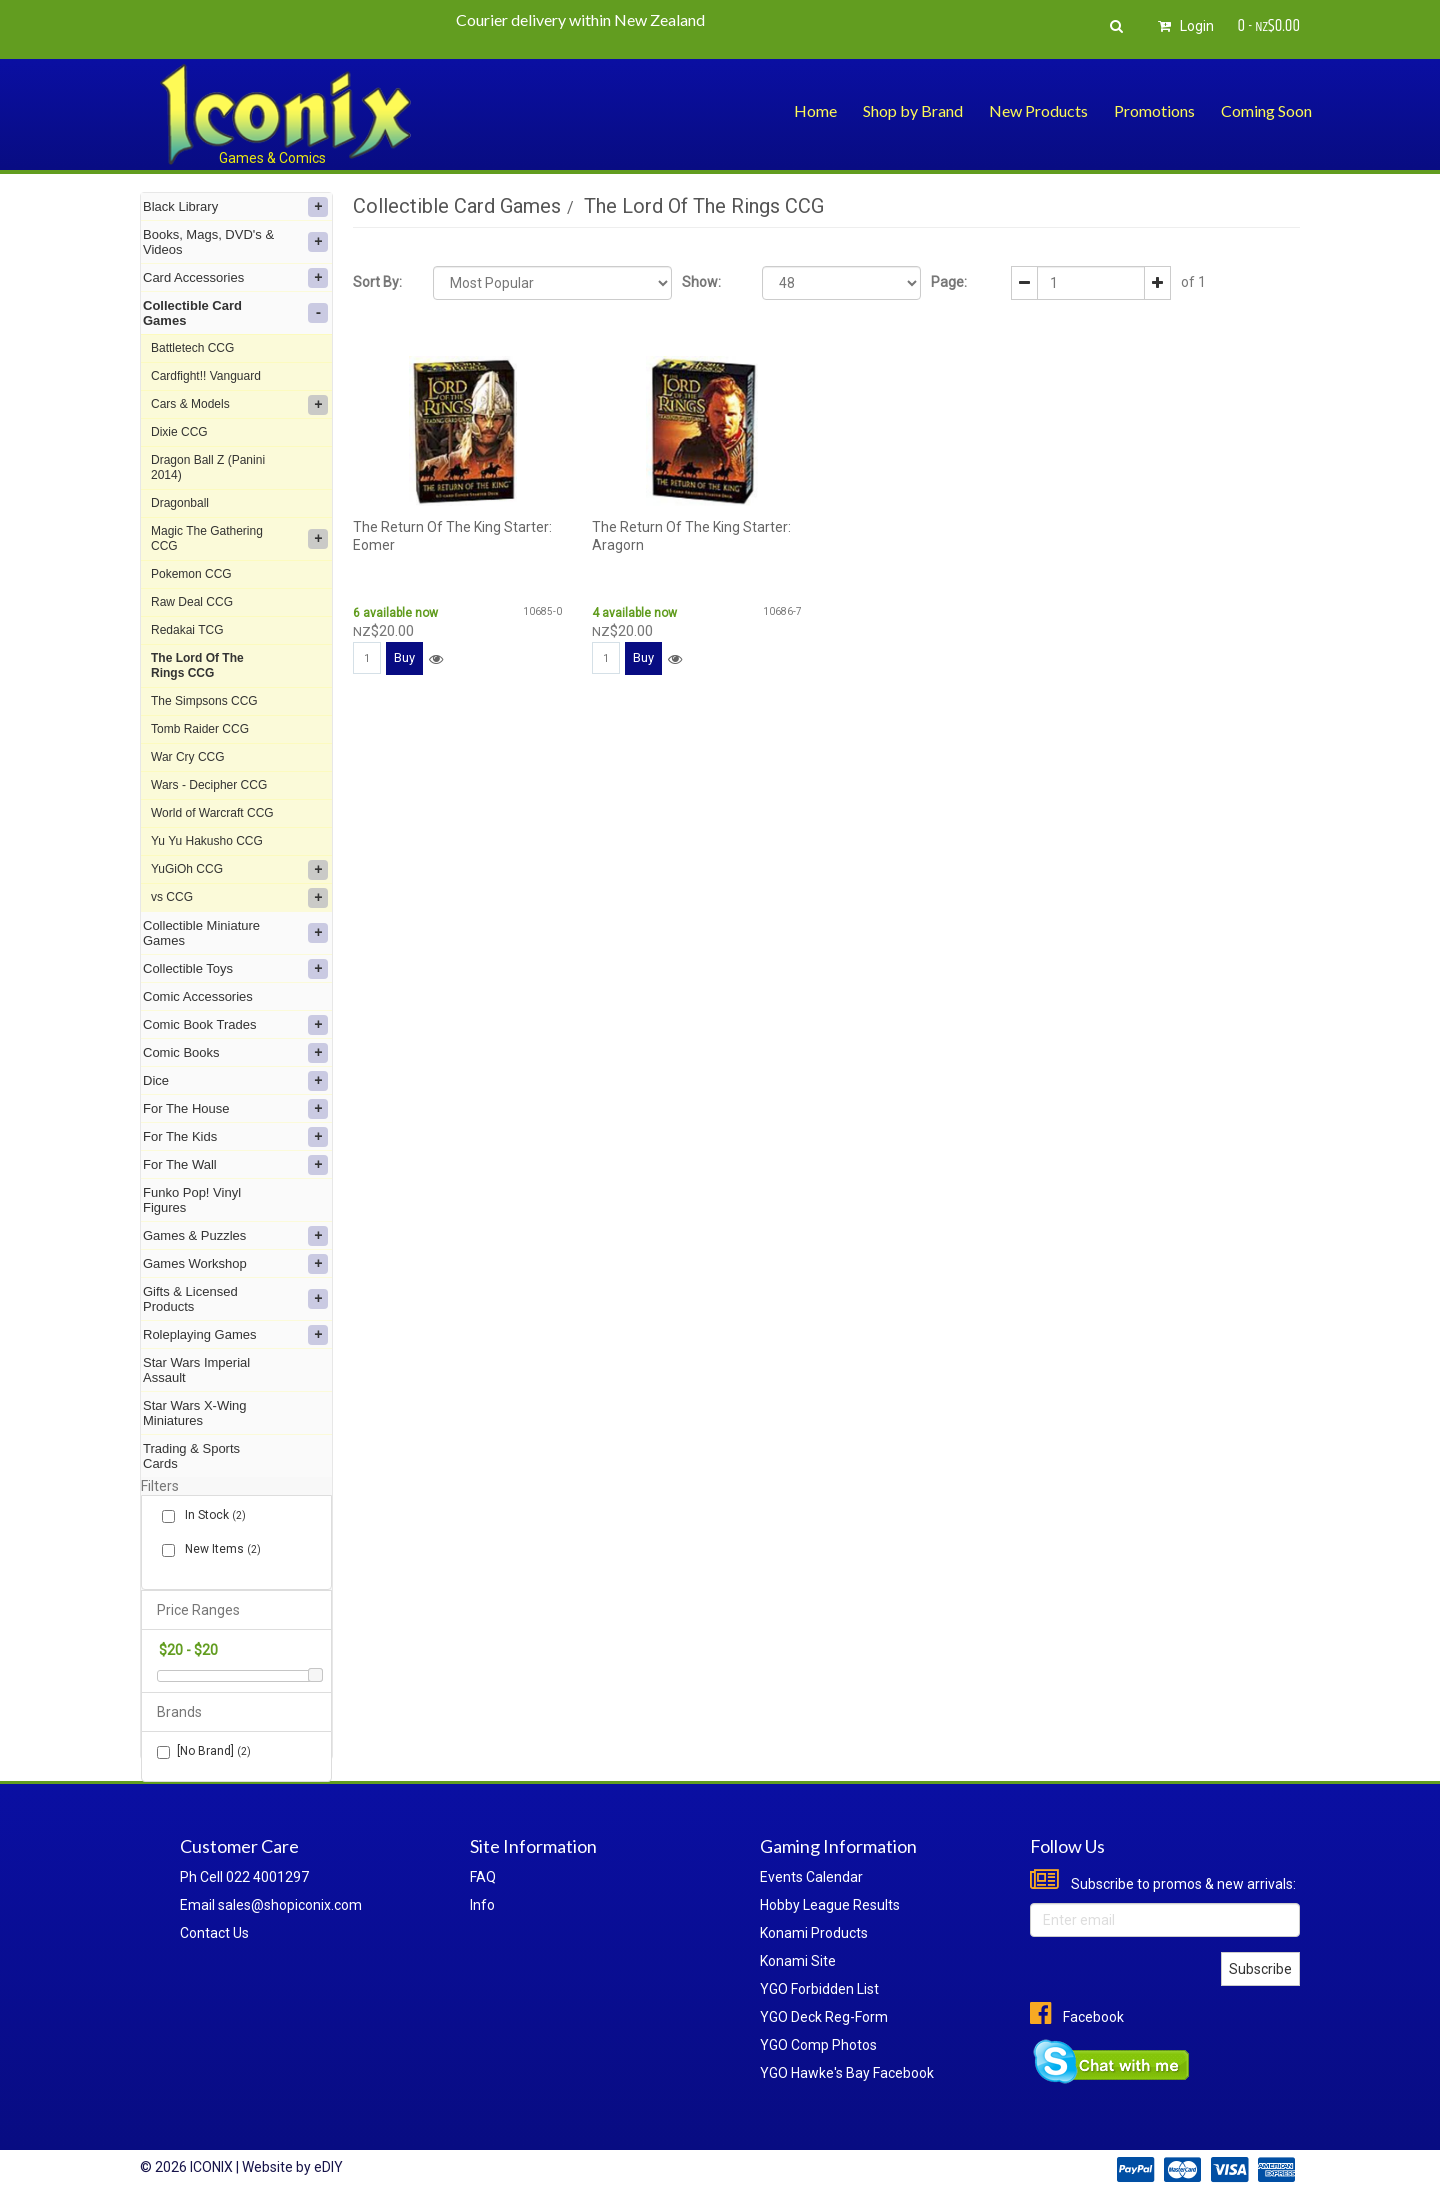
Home (815, 110)
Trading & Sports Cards (191, 1456)
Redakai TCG (187, 630)
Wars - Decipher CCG (209, 785)
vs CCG (239, 898)
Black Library (235, 207)
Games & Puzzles (235, 1236)
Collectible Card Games (235, 313)
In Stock (211, 1515)
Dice (235, 1081)
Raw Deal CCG (192, 602)
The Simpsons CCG (204, 701)
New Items (219, 1549)
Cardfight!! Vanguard (206, 376)
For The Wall (235, 1165)
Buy (404, 657)
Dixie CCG (179, 432)
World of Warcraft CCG (212, 813)
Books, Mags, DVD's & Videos (235, 242)
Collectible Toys (235, 969)
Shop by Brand (913, 110)
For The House (235, 1109)
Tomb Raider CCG (200, 729)
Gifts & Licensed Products (235, 1299)
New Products (1038, 110)
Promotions (1154, 110)
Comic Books (235, 1053)
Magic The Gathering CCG (239, 538)
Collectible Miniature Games (235, 933)
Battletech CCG (192, 348)
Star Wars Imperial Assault (196, 1370)
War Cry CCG (188, 757)
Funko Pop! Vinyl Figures (192, 1200)
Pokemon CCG (191, 574)
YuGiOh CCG (239, 870)
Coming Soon (1266, 110)
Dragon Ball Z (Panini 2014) (208, 467)
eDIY (328, 2167)
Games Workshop (235, 1264)
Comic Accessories (198, 996)
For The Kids (235, 1137)
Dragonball (180, 503)
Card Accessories (235, 278)
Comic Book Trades (235, 1025)
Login (1183, 26)
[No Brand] (204, 1751)
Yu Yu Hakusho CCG (207, 841)
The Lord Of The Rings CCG (197, 665)
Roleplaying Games (235, 1335)
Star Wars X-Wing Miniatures (195, 1413)
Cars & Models (239, 405)
